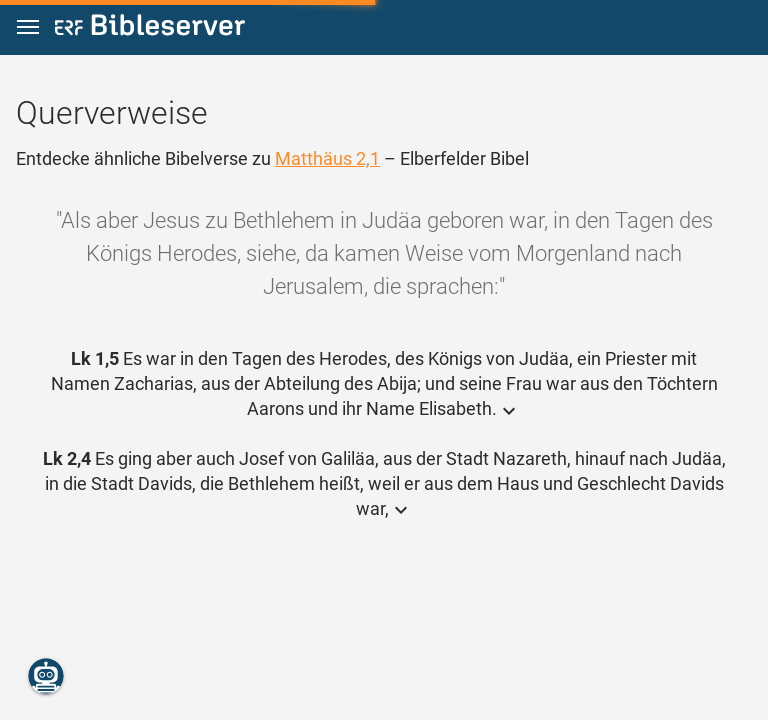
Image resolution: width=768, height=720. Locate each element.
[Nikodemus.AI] (46, 676)
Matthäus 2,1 (327, 158)
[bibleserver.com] (150, 28)
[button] (28, 27)
